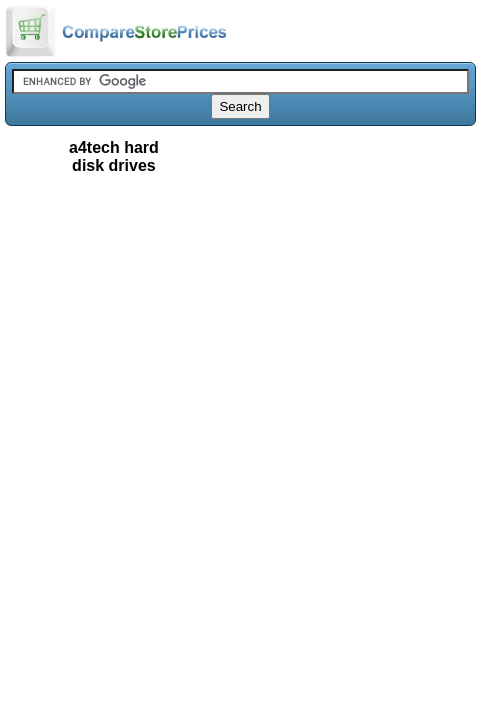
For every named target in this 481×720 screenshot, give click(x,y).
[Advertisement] (240, 289)
